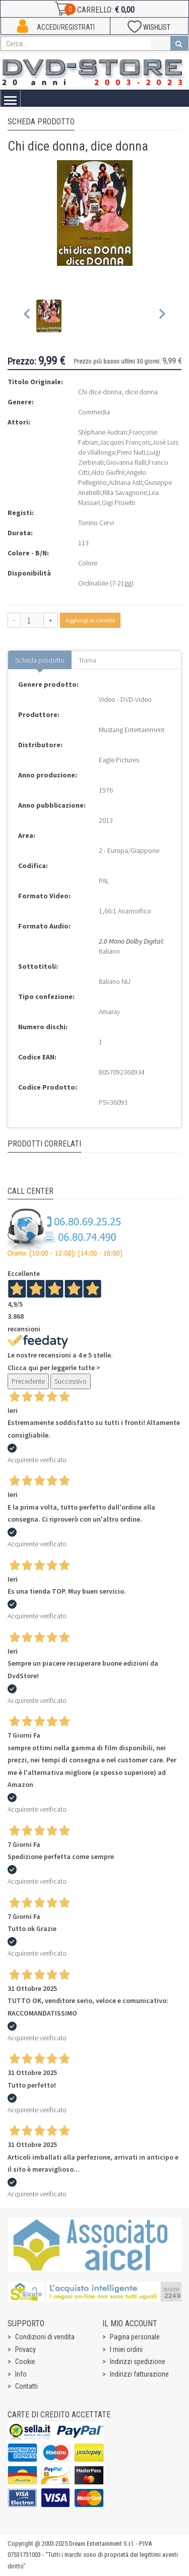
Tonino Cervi (96, 522)
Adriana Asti (125, 482)
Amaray (109, 1011)
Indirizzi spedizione (137, 2361)
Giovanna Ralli (126, 462)
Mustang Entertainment (131, 729)
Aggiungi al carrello (90, 620)
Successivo (70, 1381)
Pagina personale (135, 2337)
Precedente (28, 1381)
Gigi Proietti (118, 502)
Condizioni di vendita (45, 2337)
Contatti (26, 2386)
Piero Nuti (131, 452)
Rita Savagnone (125, 492)
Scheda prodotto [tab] (40, 660)
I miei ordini (126, 2349)
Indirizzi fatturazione (139, 2374)
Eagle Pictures (119, 759)
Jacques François (125, 442)
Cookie (25, 2361)
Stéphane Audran (102, 432)
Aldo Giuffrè (107, 472)
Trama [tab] (87, 660)
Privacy (25, 2349)
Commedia (94, 411)
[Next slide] (161, 316)
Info (21, 2374)
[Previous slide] (27, 316)
